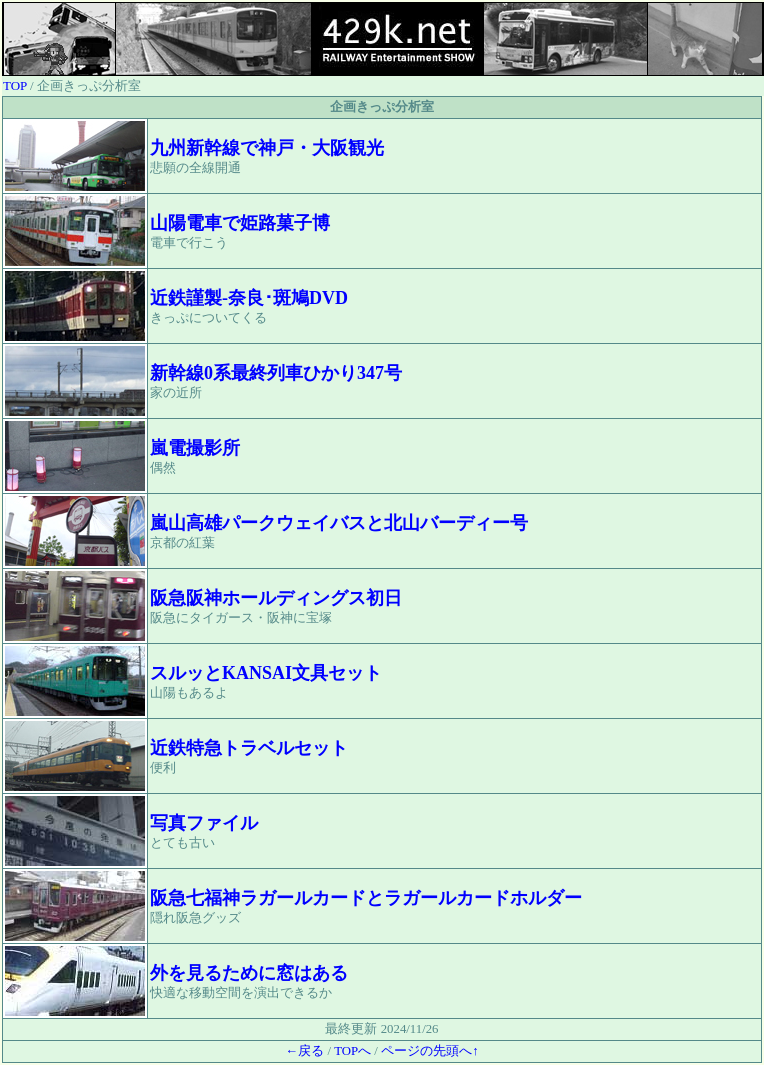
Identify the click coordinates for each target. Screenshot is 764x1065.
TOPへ (352, 1051)
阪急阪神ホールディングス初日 (276, 598)
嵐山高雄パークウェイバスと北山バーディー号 (339, 523)
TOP (15, 85)
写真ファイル (204, 823)
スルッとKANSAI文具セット (266, 673)
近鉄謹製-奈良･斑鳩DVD (249, 298)
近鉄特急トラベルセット (249, 748)
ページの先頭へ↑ (429, 1051)
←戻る (304, 1051)
